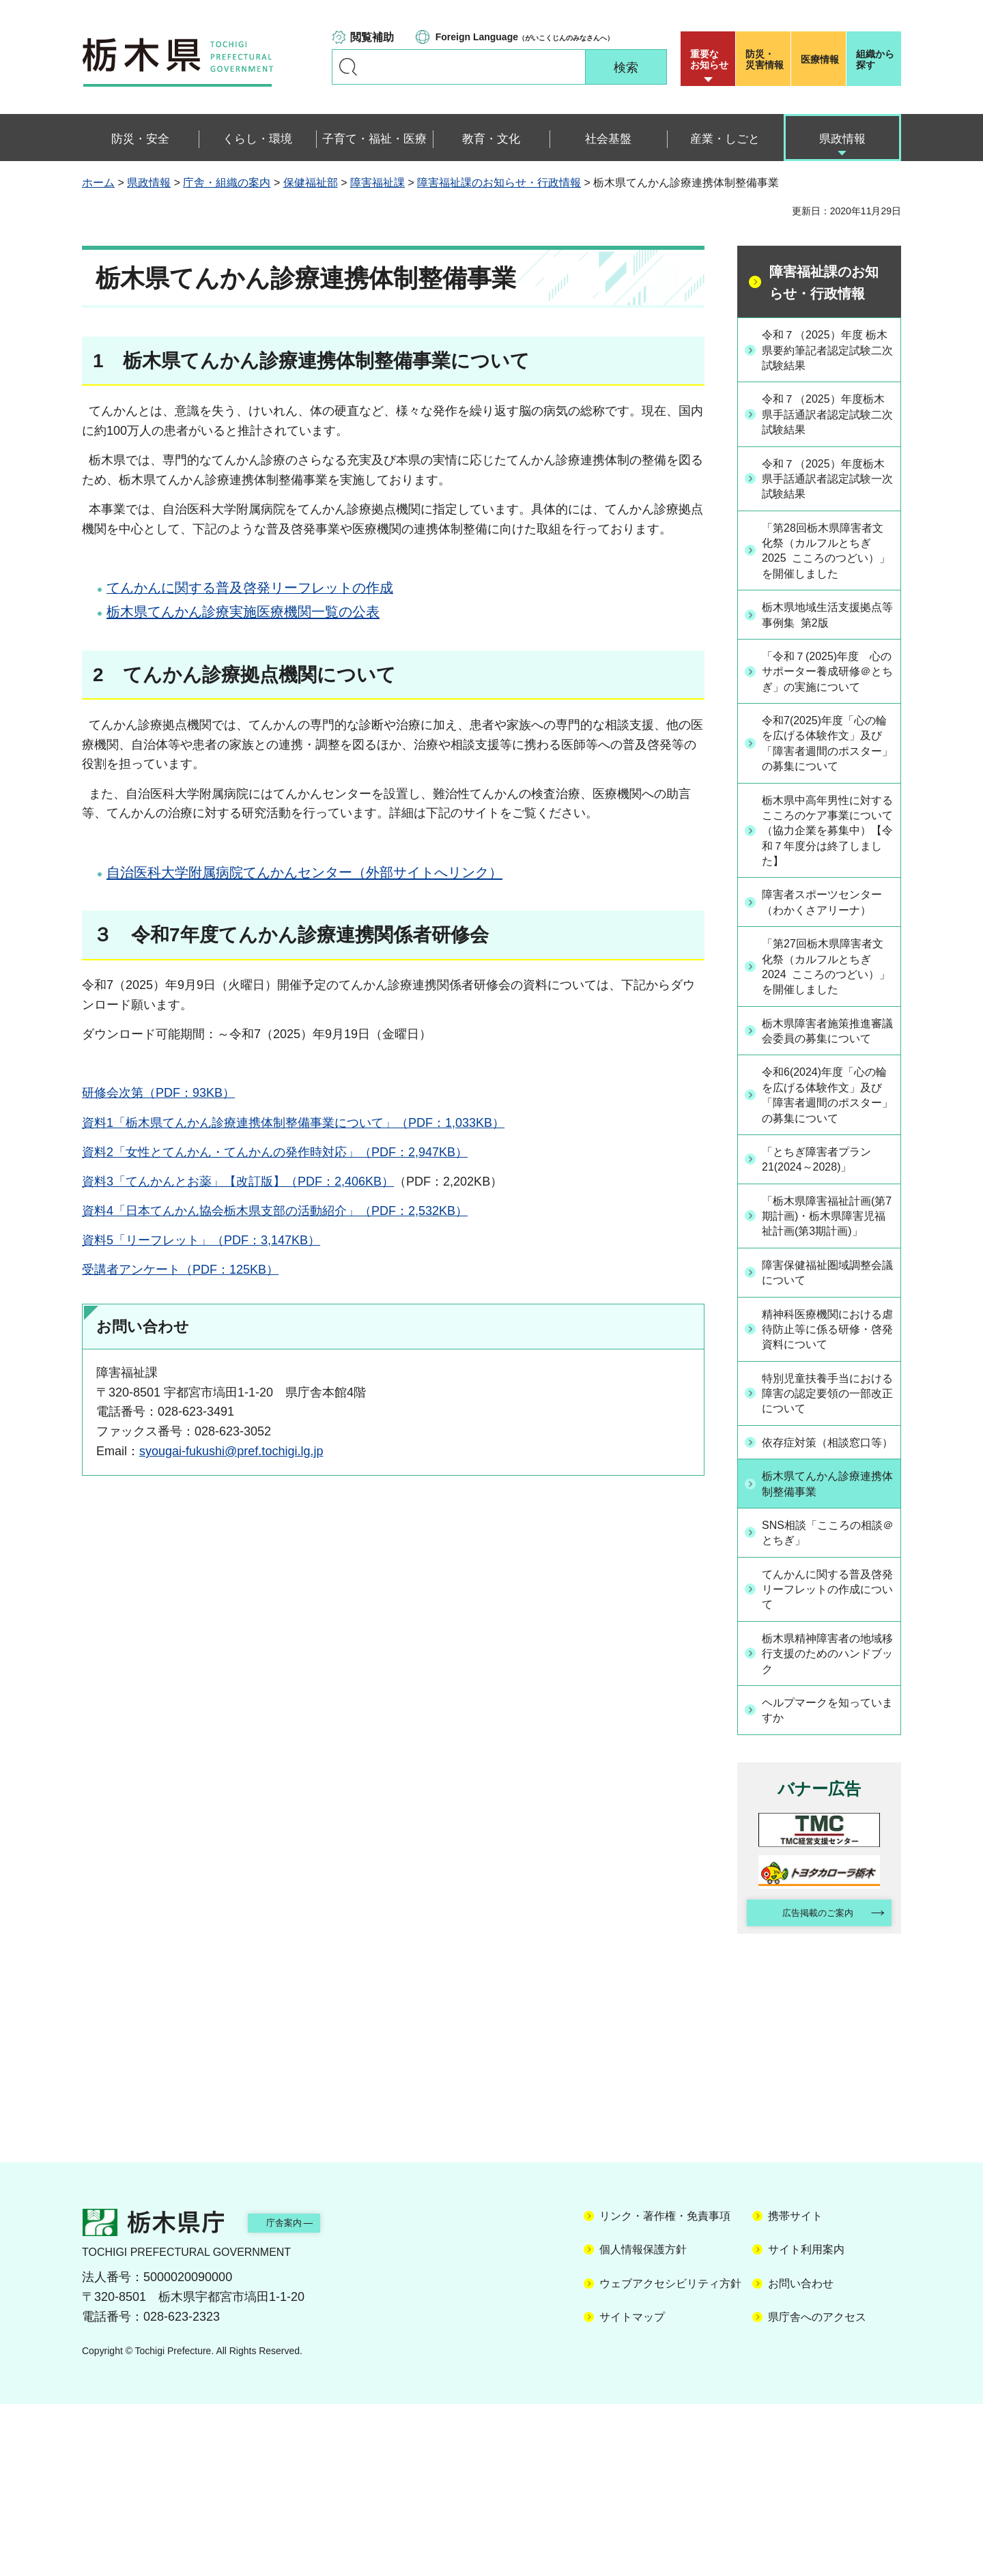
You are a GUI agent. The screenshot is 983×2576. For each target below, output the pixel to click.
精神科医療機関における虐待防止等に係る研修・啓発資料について (826, 1470)
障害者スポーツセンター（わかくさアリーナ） (826, 970)
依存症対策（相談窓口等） (826, 1594)
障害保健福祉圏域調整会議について (826, 1412)
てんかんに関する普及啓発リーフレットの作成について (826, 1751)
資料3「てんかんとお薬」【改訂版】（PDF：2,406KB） (238, 1181)
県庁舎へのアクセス (817, 2489)
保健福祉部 (310, 182)
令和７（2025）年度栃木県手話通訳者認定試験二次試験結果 (828, 418)
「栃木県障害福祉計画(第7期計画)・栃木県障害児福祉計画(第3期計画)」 (828, 1346)
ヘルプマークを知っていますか (826, 1876)
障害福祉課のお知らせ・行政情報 (499, 182)
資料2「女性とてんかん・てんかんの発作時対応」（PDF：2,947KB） (275, 1152)
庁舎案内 (304, 2393)
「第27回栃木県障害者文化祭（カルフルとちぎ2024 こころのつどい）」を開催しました (827, 1045)
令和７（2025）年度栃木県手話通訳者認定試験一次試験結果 (828, 484)
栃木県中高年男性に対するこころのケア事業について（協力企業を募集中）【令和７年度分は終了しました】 (826, 886)
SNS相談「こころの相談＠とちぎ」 (827, 1693)
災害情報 (766, 59)
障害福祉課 (377, 182)
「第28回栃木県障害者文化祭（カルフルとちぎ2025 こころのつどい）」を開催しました (827, 559)
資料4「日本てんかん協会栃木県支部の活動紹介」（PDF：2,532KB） (275, 1211)
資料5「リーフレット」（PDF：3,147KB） (201, 1240)
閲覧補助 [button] (372, 37)
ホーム (98, 182)
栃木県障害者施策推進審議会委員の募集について (826, 1120)
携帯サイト (795, 2388)
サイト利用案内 (806, 2421)
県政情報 (149, 182)
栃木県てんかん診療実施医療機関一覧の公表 (243, 611)
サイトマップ (632, 2489)
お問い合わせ (801, 2455)
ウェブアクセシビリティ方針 (670, 2455)
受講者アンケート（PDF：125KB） (180, 1269)
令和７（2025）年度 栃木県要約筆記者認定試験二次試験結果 (826, 351)
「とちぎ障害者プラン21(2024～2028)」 (826, 1279)
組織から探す (875, 59)
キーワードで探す (348, 67)
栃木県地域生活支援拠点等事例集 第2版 (826, 626)
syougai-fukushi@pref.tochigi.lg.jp (231, 1451)
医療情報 (820, 59)
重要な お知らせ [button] (709, 59)
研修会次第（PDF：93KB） (158, 1093)
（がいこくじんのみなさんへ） (525, 36)
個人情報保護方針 (643, 2421)
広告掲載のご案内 (807, 2082)
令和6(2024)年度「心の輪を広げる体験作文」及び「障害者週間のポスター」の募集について (826, 1204)
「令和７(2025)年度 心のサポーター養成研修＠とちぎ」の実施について (826, 693)
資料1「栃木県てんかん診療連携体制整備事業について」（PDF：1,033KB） (293, 1123)
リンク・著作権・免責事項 (664, 2388)
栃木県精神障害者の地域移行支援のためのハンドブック (826, 1818)
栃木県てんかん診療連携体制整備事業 (826, 1644)
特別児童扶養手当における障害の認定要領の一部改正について (826, 1537)
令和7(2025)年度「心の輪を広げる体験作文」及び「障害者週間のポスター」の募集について (826, 785)
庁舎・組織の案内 (226, 182)
